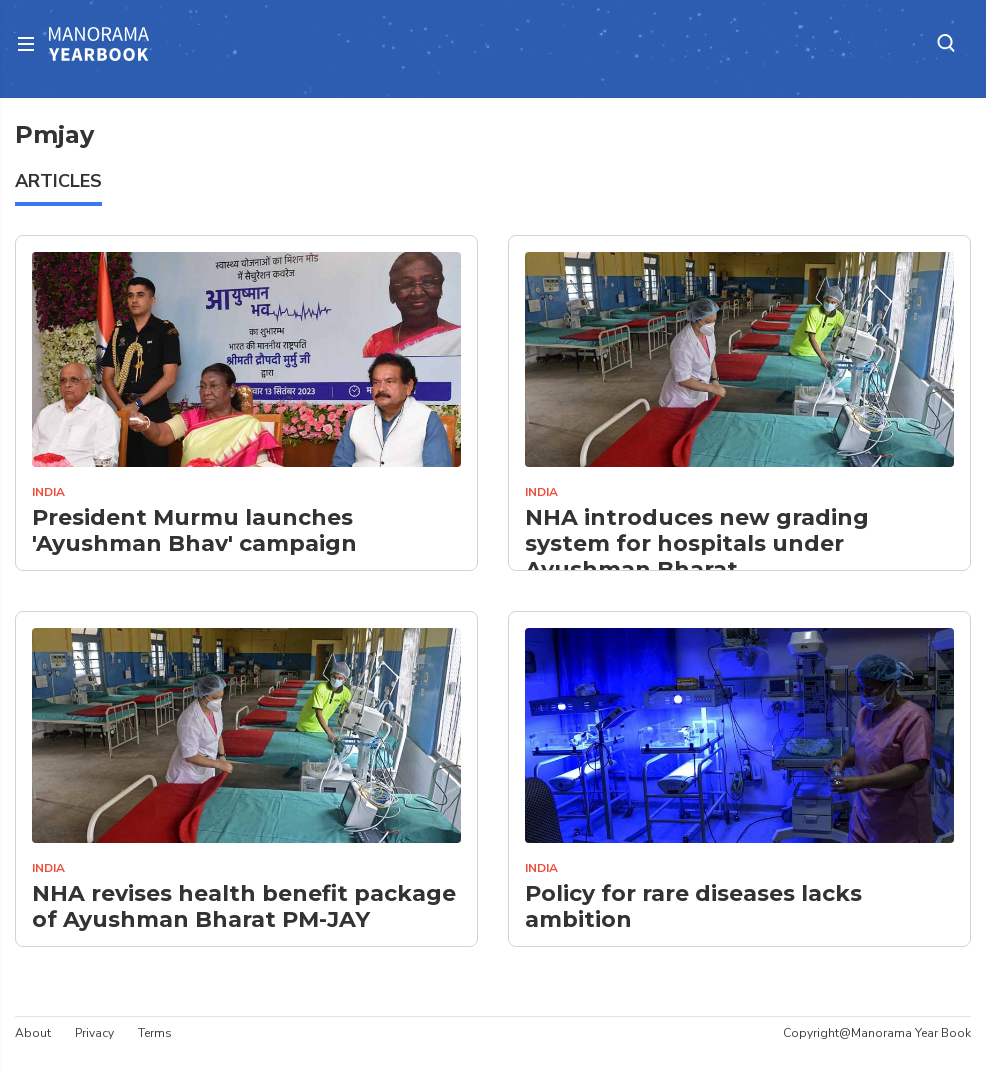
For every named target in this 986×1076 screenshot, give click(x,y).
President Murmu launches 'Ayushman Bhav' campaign (194, 531)
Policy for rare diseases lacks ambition (693, 907)
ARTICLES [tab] (58, 181)
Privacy (94, 1033)
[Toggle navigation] (32, 43)
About (33, 1033)
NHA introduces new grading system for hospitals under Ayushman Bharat (697, 544)
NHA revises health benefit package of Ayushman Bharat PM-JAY (244, 907)
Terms (155, 1033)
